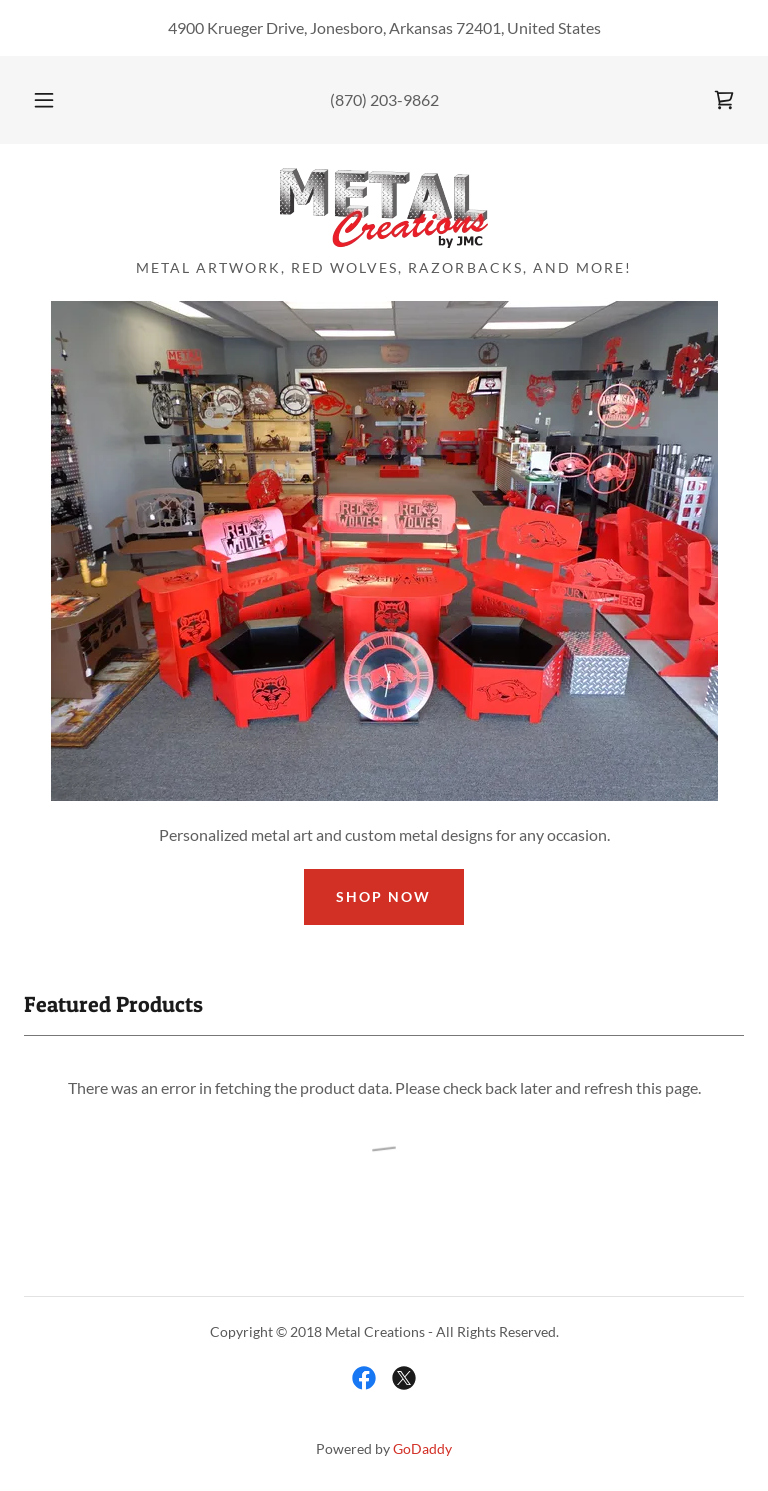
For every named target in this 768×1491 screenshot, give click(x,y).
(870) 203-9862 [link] (384, 99)
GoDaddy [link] (422, 1448)
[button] (55, 100)
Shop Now (383, 896)
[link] (724, 100)
